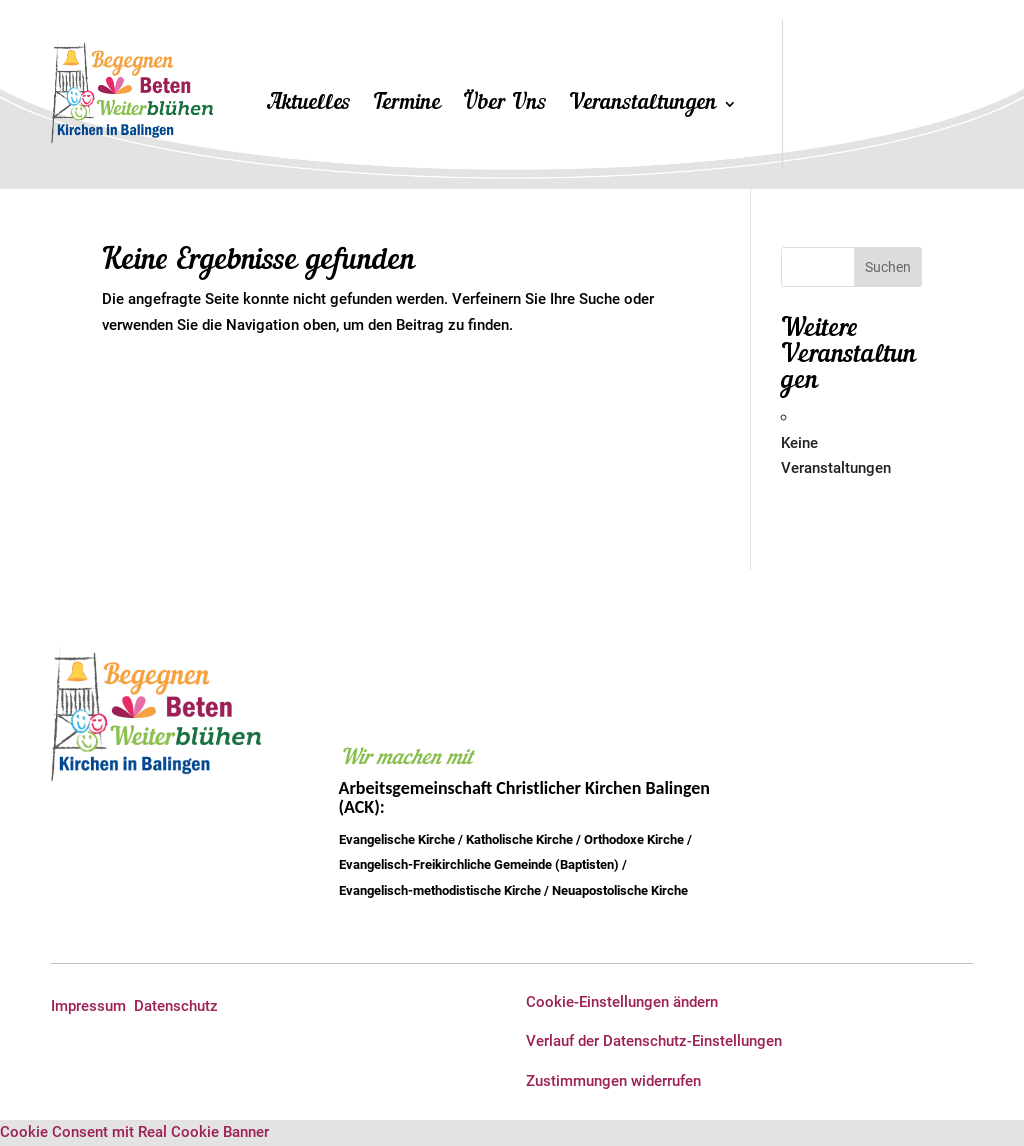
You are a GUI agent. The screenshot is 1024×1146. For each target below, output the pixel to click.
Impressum (88, 1006)
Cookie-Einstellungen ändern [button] (622, 1002)
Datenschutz (176, 1006)
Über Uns (505, 106)
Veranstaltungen (643, 106)
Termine (407, 106)
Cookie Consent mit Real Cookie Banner (134, 1132)
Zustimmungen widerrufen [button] (613, 1081)
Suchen (888, 267)
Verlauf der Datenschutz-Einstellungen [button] (654, 1041)
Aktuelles (309, 106)
